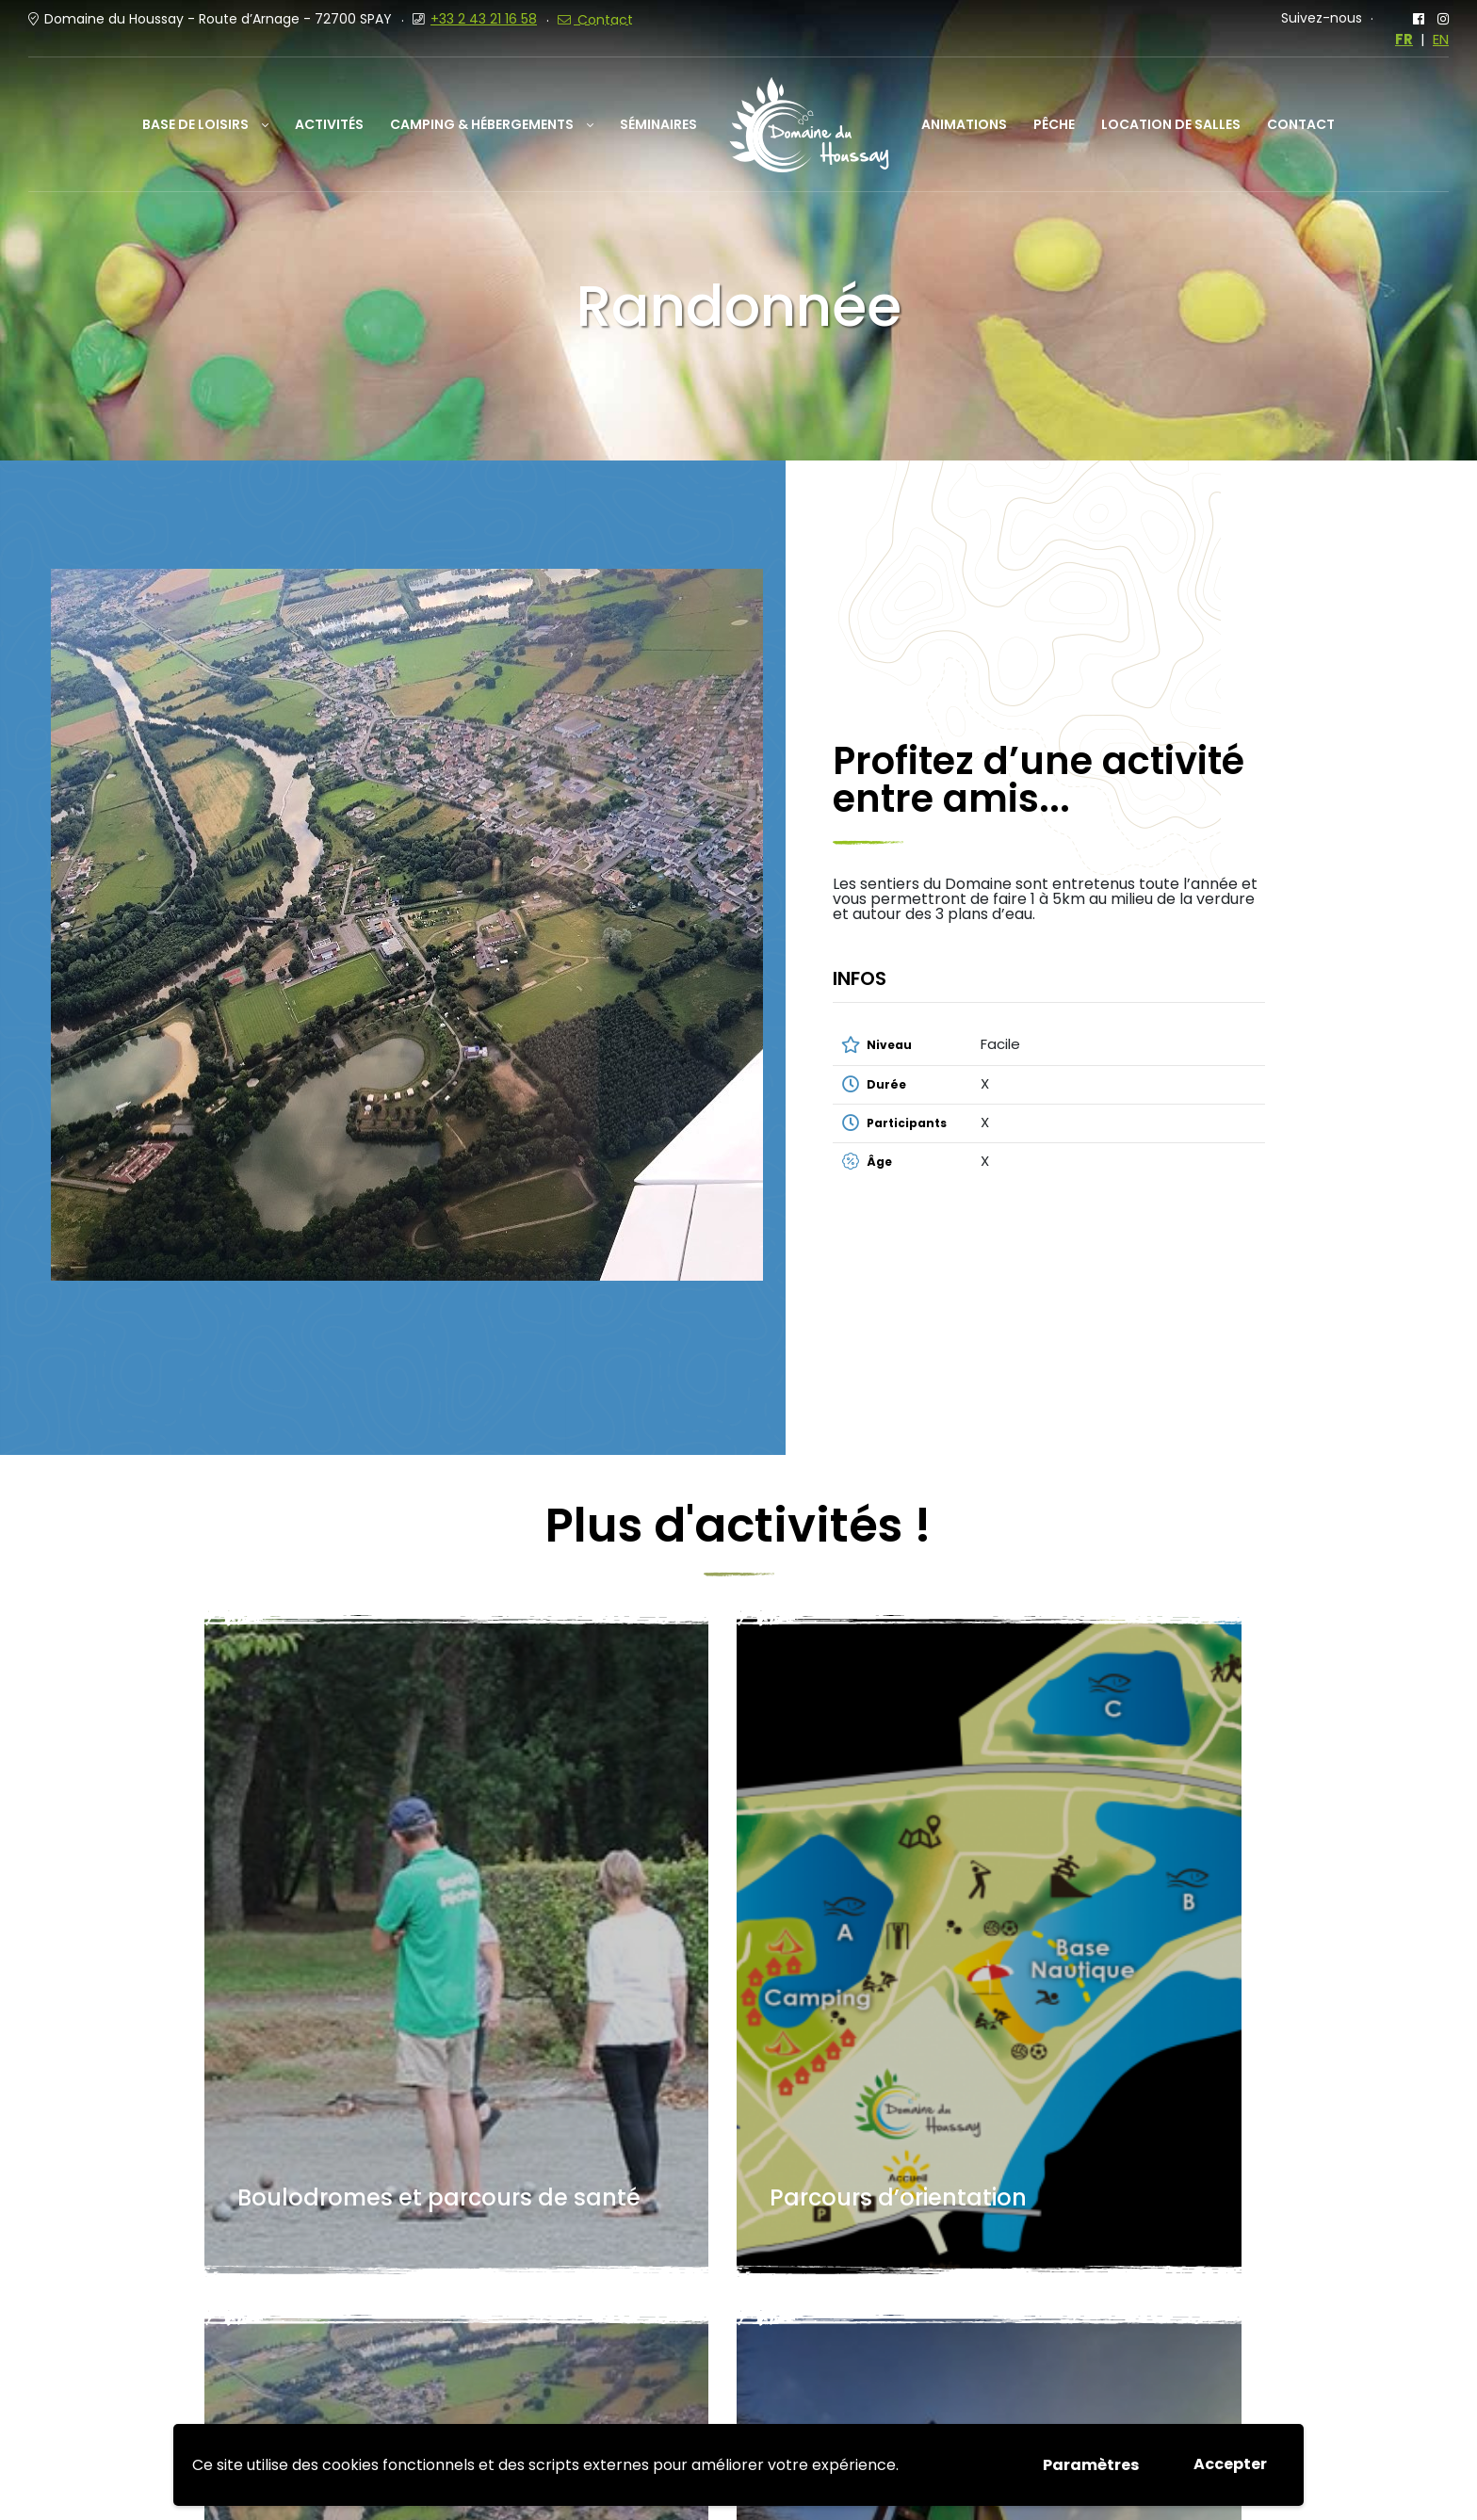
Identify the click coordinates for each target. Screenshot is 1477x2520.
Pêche (1054, 124)
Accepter (1230, 2464)
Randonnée (853, 1882)
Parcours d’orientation (585, 1866)
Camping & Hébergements (482, 124)
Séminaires (658, 124)
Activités (329, 124)
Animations (964, 124)
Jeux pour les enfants (1135, 1866)
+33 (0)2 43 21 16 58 (544, 2310)
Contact (1301, 124)
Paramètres (1091, 2465)
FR (1404, 39)
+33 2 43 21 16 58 (483, 18)
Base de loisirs (195, 124)
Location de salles (1171, 124)
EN (1441, 39)
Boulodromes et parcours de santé (322, 1851)
